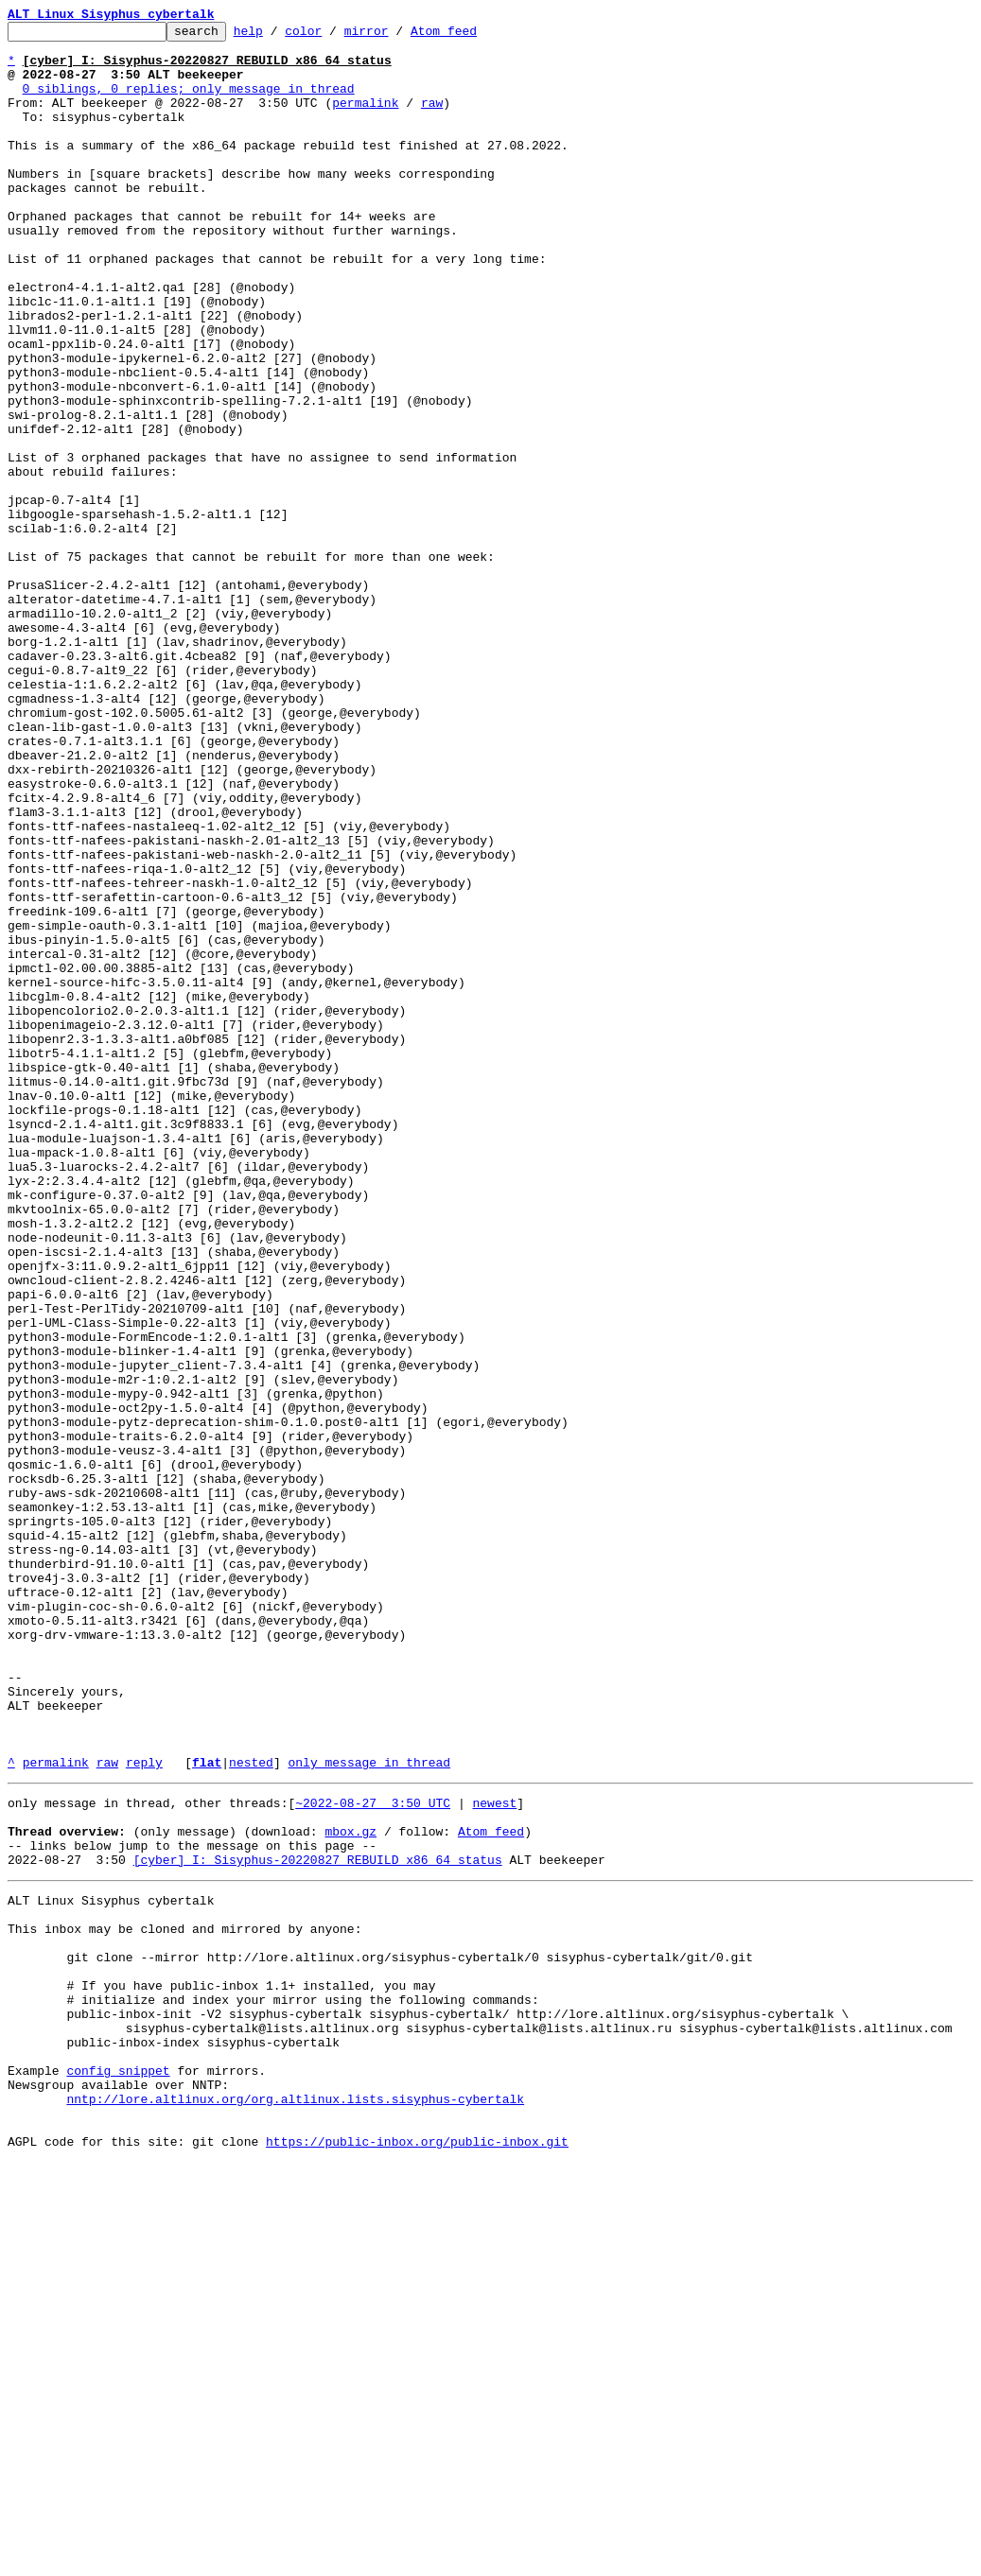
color (332, 35)
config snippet (117, 2470)
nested (251, 2110)
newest (494, 2154)
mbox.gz (350, 2188)
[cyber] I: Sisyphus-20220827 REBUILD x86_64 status (317, 2222)
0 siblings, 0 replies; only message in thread (189, 102)
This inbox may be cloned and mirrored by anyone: (184, 2299)
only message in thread (369, 2110)
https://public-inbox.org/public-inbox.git (417, 2555)
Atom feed (473, 35)
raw (432, 119)
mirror (396, 35)
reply (144, 2110)
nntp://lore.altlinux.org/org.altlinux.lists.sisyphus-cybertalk (295, 2504)
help (277, 35)
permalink (365, 119)
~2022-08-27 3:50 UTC (372, 2154)
